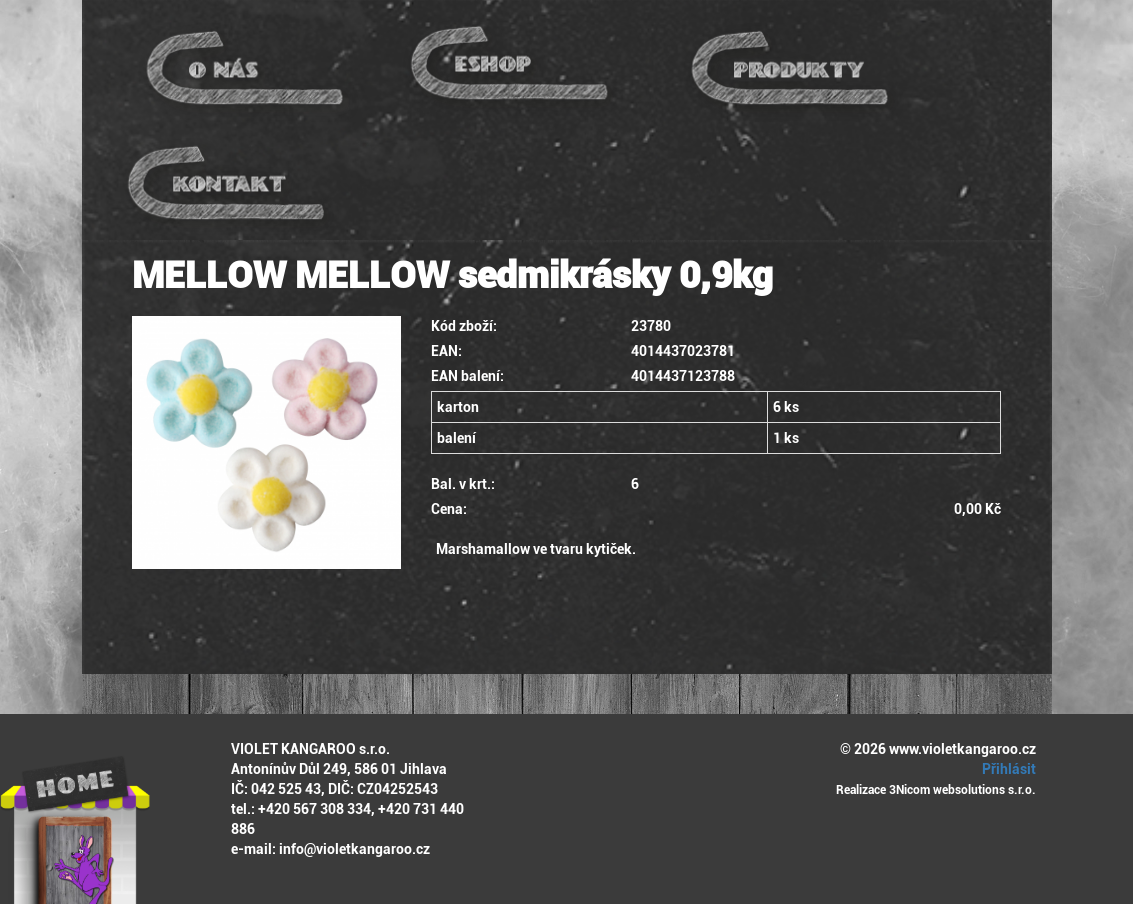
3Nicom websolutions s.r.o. (962, 790)
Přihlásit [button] (1006, 769)
